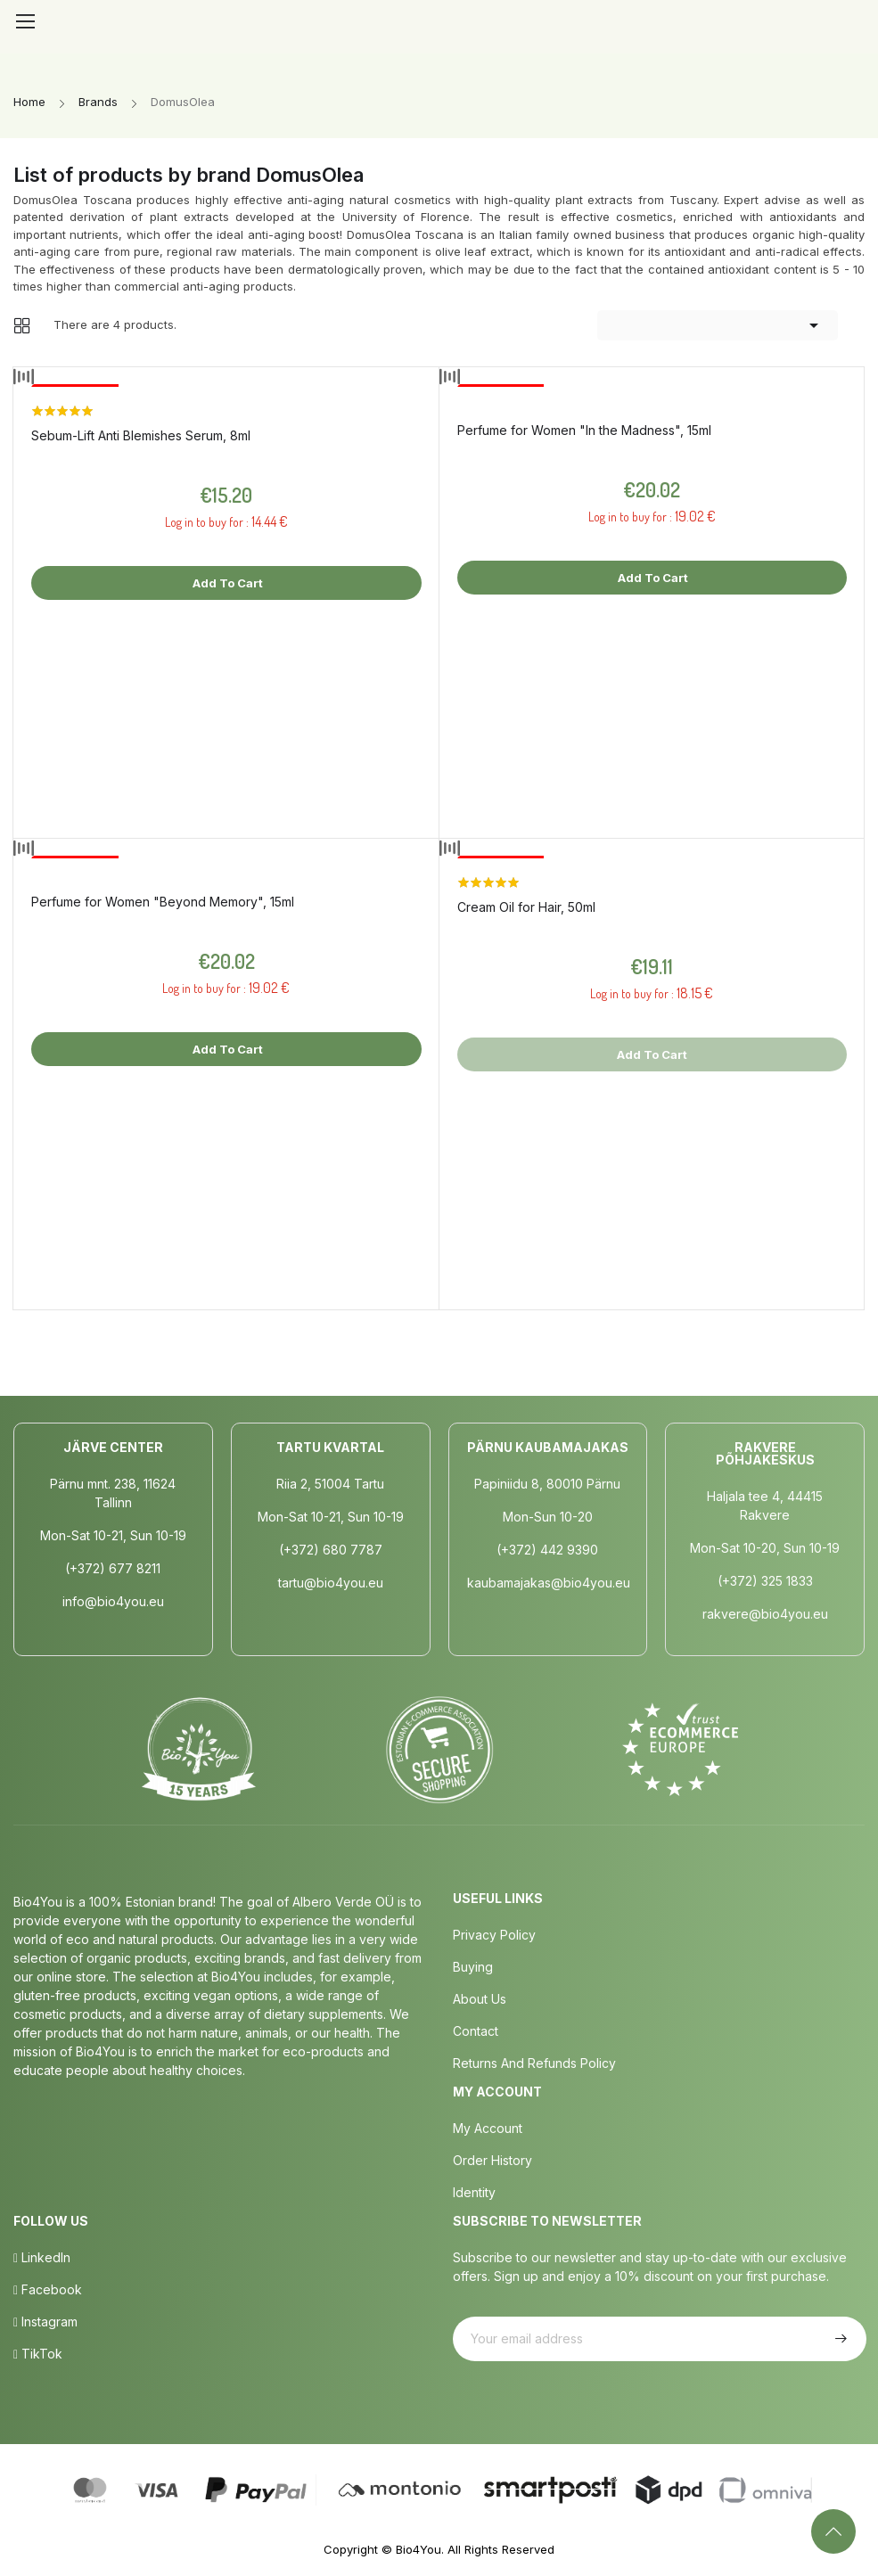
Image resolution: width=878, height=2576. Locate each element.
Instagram (45, 2321)
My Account (487, 2128)
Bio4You (418, 2549)
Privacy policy (494, 1934)
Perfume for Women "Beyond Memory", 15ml (162, 901)
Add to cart (226, 583)
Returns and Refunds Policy (534, 2063)
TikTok (37, 2353)
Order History (492, 2160)
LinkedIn (41, 2257)
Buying (473, 1966)
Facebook (47, 2289)
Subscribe (838, 2339)
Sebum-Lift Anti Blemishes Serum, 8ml (140, 435)
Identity (474, 2192)
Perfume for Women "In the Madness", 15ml (584, 430)
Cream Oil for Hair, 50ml (526, 907)
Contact (475, 2031)
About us (479, 1998)
